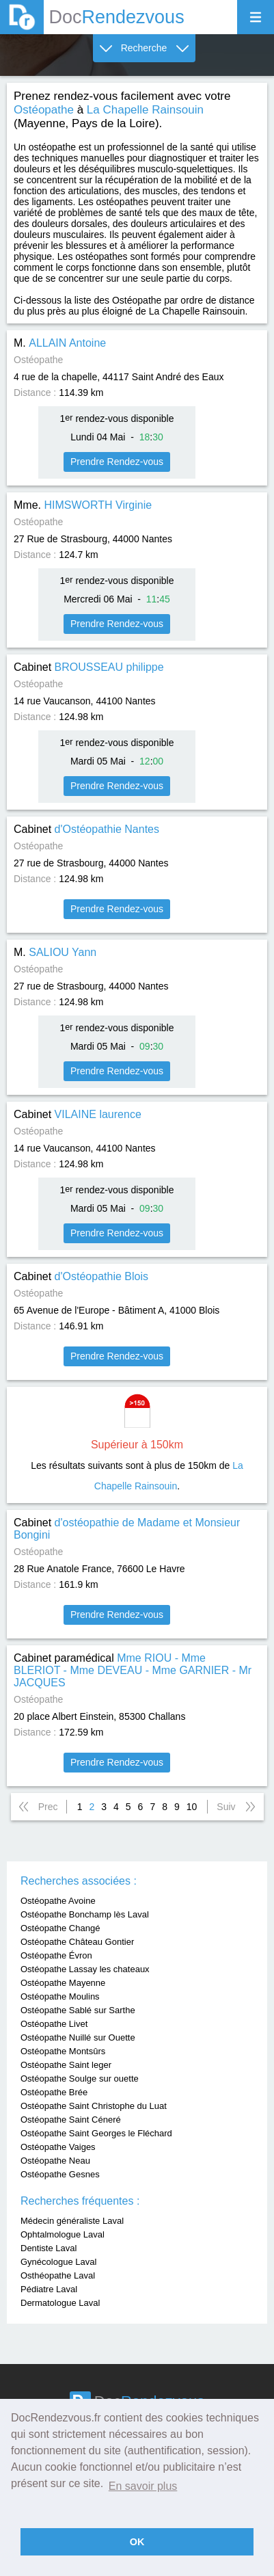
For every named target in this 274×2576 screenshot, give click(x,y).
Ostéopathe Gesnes (60, 2174)
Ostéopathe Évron (56, 1955)
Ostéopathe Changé (60, 1928)
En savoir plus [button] (143, 2486)
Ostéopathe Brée (53, 2092)
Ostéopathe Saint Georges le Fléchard (96, 2133)
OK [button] (137, 2541)
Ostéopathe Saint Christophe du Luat (93, 2106)
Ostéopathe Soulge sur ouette (79, 2078)
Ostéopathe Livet (53, 2024)
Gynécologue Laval (58, 2262)
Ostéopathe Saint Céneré (70, 2119)
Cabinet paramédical (132, 1670)
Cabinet (89, 667)
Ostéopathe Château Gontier (77, 1942)
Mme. (83, 505)
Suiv (226, 1806)
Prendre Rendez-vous (116, 461)
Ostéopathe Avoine (58, 1901)
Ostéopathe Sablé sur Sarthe (77, 2010)
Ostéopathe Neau (55, 2160)
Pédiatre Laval (48, 2289)
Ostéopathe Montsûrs (62, 2051)
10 (192, 1806)
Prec (48, 1806)
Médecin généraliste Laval (72, 2221)
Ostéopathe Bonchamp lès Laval (84, 1914)
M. (60, 343)
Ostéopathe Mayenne (62, 1983)
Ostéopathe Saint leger (65, 2065)
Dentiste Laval (48, 2248)
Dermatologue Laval (60, 2303)
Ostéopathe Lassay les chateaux (85, 1969)
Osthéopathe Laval (57, 2275)
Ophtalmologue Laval (62, 2234)
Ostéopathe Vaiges (58, 2147)
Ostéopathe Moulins (60, 1996)
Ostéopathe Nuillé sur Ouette (77, 2037)
